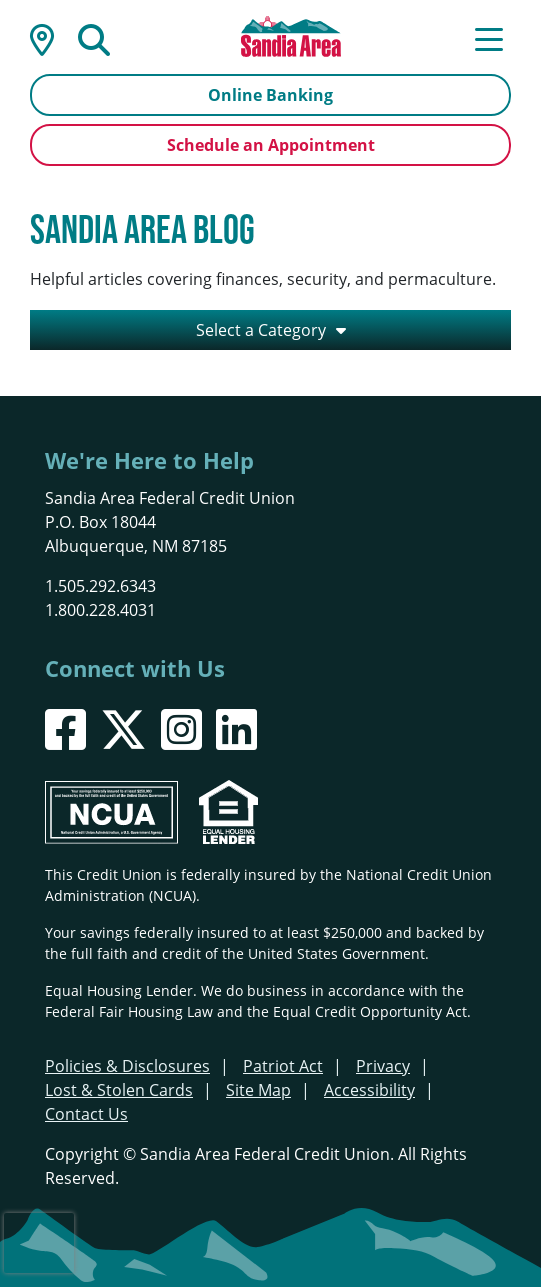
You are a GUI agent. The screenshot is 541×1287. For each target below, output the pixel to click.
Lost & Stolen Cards (119, 1089)
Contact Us (86, 1113)
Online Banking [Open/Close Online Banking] (270, 95)
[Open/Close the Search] (94, 38)
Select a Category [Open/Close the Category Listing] (261, 329)
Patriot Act (283, 1065)
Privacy (383, 1065)
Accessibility (369, 1089)
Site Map (258, 1089)
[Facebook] (65, 729)
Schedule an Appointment (271, 145)
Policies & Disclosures (127, 1065)
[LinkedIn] (236, 729)
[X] (123, 729)
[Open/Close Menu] (489, 38)
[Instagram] (181, 729)
